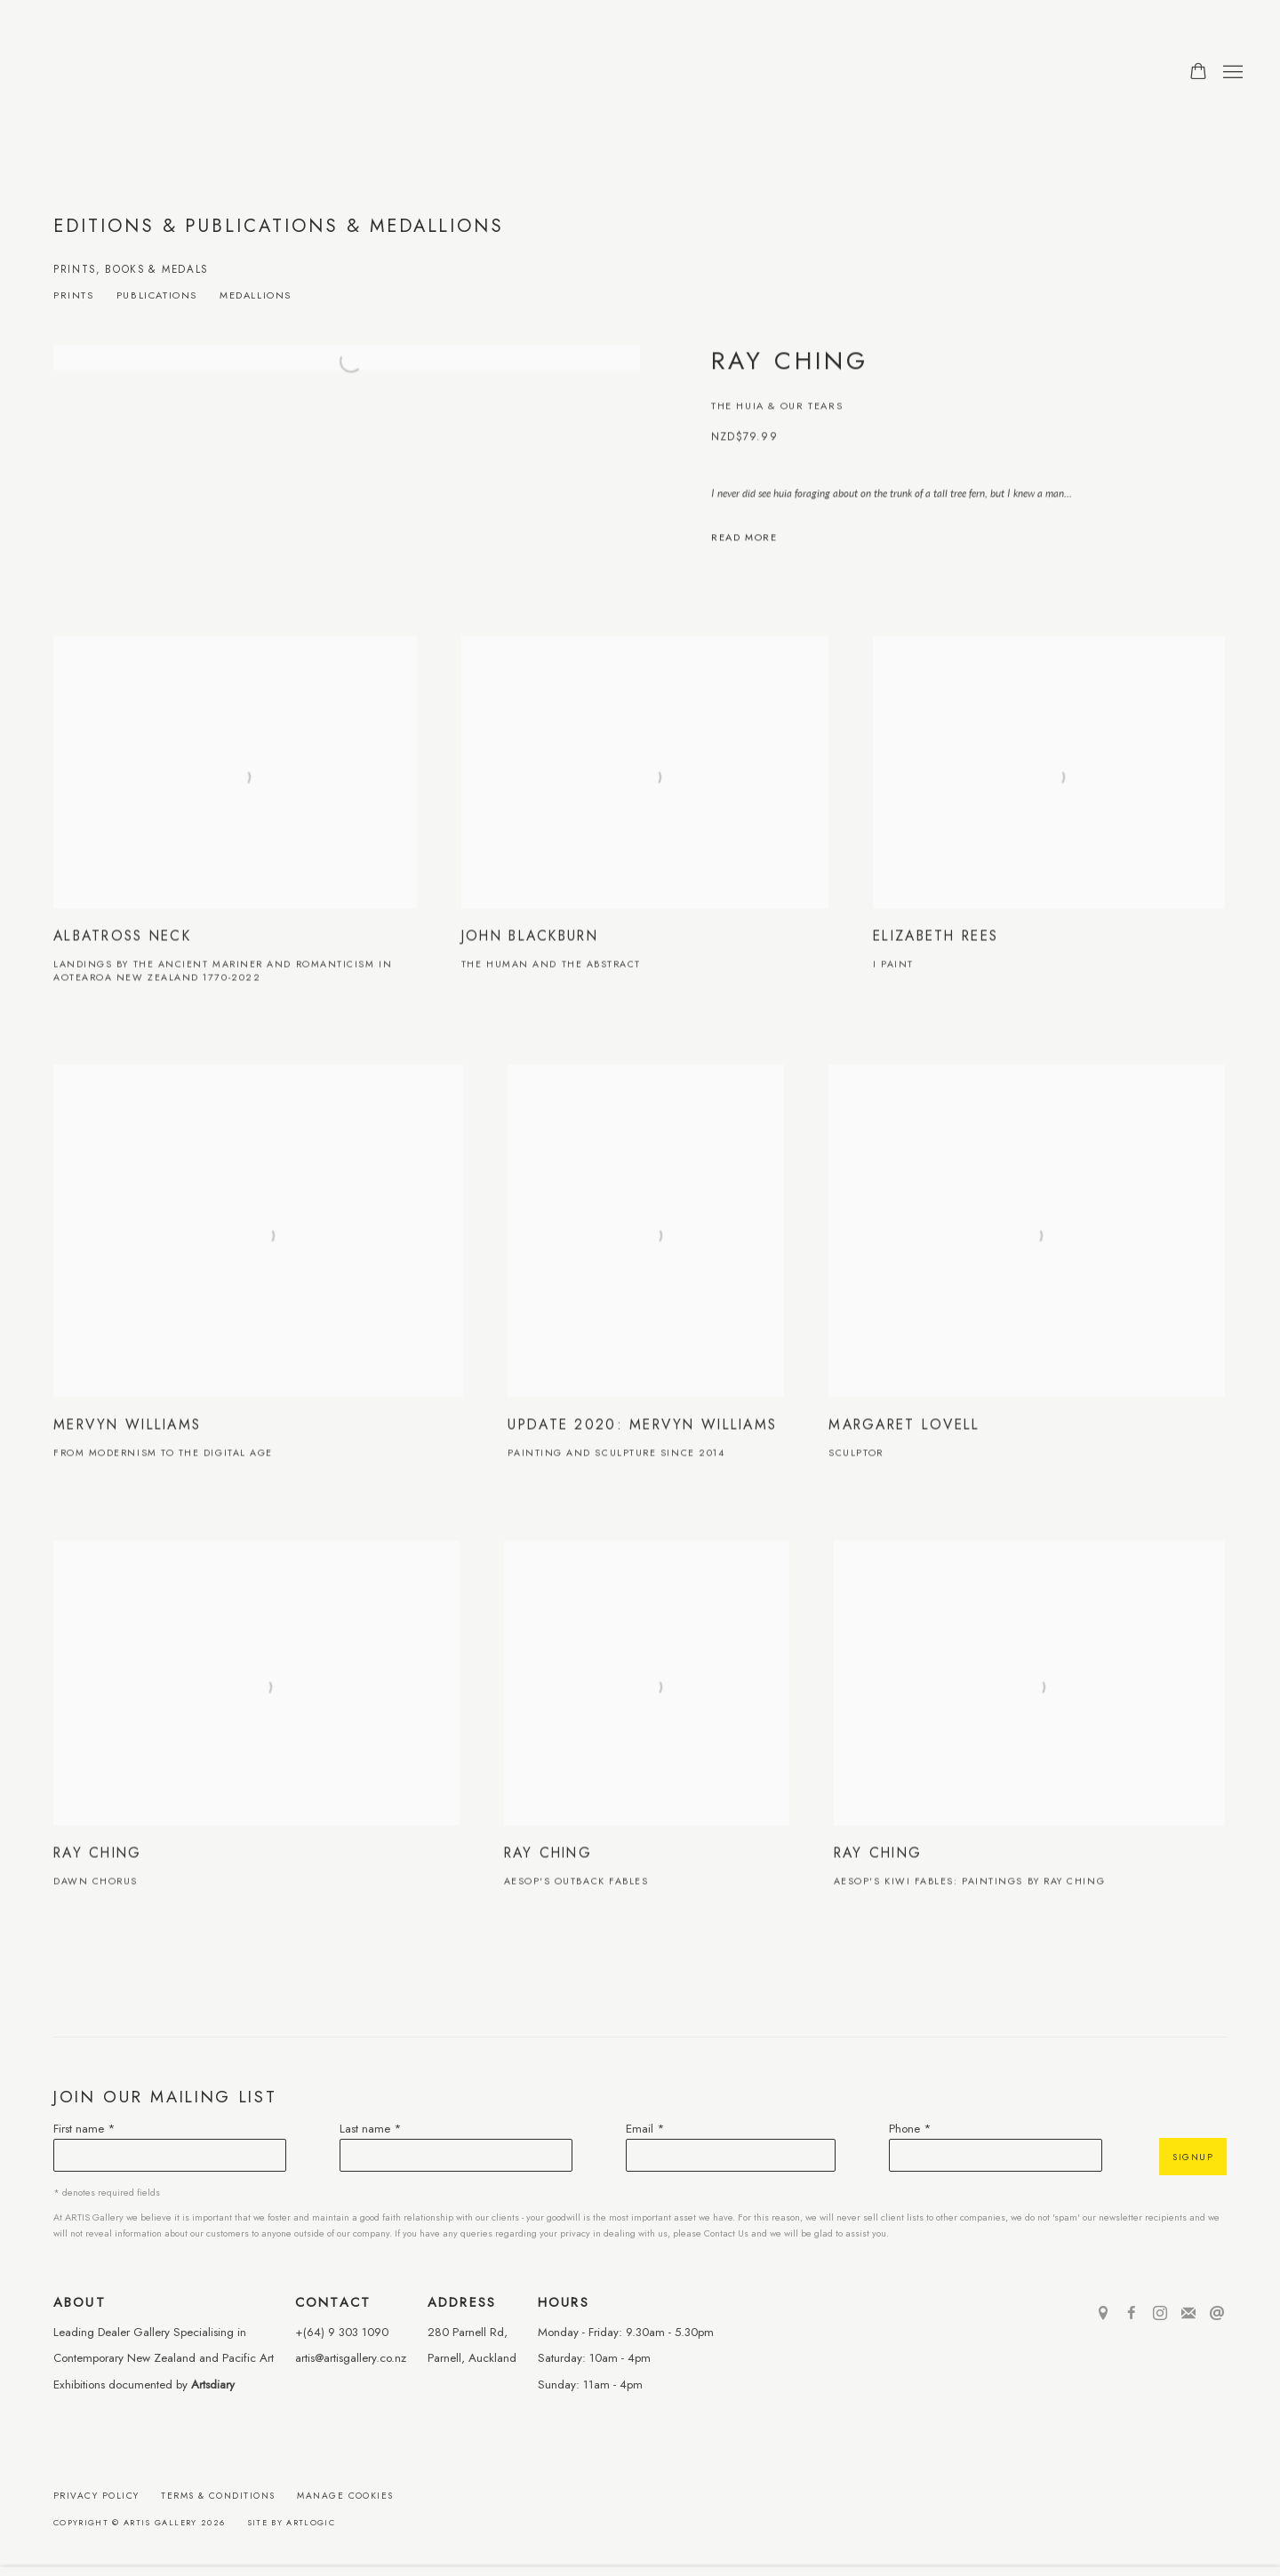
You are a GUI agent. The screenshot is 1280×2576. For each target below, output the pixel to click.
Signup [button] (1192, 2157)
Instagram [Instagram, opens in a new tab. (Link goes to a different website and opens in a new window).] (1160, 2314)
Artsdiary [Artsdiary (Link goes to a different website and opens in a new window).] (213, 2384)
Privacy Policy (96, 2495)
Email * (645, 2128)
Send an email (1217, 2314)
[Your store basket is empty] (1198, 73)
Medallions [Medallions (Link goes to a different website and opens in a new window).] (256, 296)
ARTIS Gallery (151, 72)
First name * (84, 2128)
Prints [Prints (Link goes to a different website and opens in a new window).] (73, 296)
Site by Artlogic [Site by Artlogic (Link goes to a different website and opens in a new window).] (291, 2522)
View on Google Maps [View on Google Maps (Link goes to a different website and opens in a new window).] (1103, 2314)
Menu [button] (1231, 73)
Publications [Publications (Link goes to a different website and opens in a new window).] (156, 296)
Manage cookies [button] (345, 2495)
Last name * (371, 2128)
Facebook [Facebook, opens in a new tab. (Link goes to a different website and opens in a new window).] (1131, 2314)
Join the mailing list (1188, 2314)
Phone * (910, 2128)
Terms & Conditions (218, 2495)
